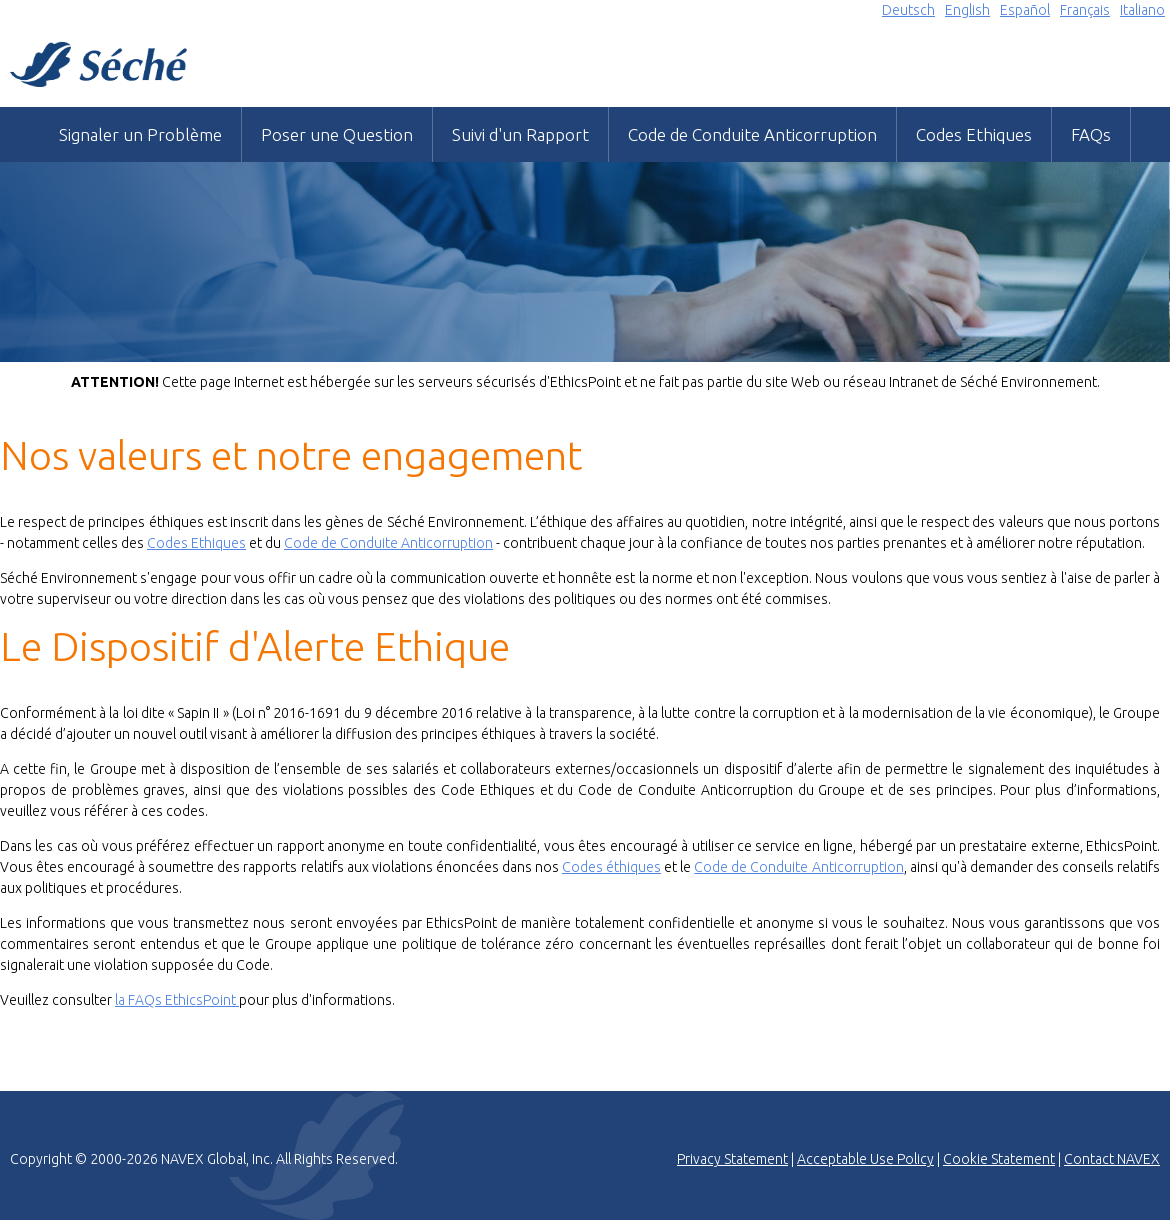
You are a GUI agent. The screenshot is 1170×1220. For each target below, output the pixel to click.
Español (1025, 10)
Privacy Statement (732, 1159)
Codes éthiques (611, 867)
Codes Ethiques (974, 134)
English (967, 10)
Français (1085, 10)
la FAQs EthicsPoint (177, 1000)
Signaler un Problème (140, 134)
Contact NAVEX (1112, 1159)
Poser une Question (337, 134)
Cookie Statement (999, 1159)
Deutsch (908, 10)
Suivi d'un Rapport (520, 134)
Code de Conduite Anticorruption (752, 134)
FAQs (1091, 134)
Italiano (1142, 10)
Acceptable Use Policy (865, 1159)
